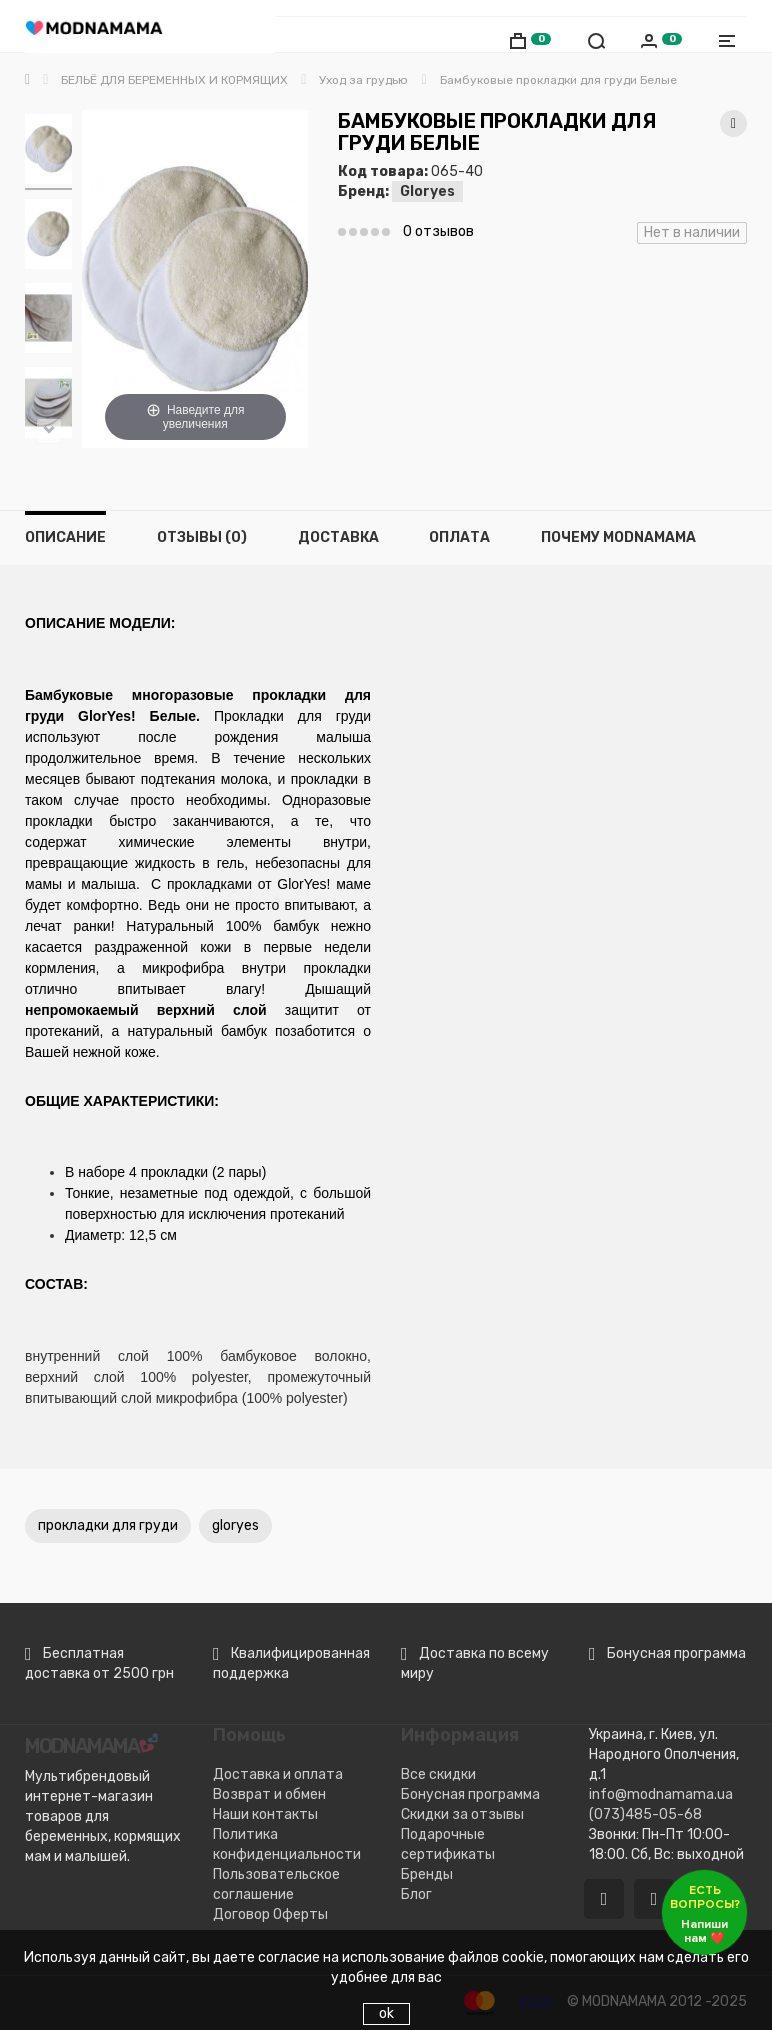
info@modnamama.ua (661, 1794)
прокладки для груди (108, 1525)
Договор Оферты (270, 1914)
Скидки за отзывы (462, 1814)
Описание (65, 537)
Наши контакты (265, 1814)
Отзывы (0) (202, 537)
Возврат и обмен (269, 1794)
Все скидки (438, 1774)
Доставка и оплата (278, 1774)
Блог (416, 1894)
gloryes (235, 1525)
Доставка (338, 537)
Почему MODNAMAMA (618, 537)
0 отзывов (438, 231)
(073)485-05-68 (645, 1814)
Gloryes (427, 191)
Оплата (459, 537)
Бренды (427, 1874)
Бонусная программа (470, 1794)
